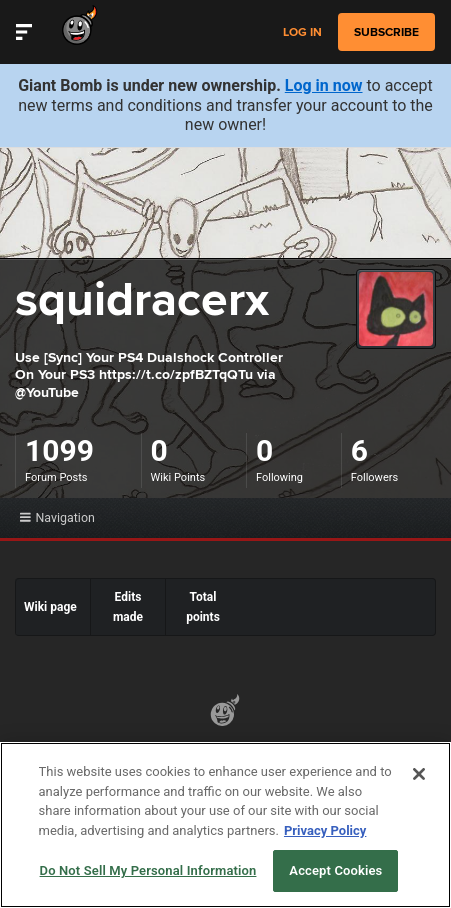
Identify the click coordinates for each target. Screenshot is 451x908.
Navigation (57, 517)
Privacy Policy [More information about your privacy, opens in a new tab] (325, 830)
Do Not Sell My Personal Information (148, 870)
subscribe (386, 32)
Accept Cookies (335, 870)
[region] (225, 825)
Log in (302, 32)
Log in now (324, 85)
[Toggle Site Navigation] (24, 32)
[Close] (419, 774)
